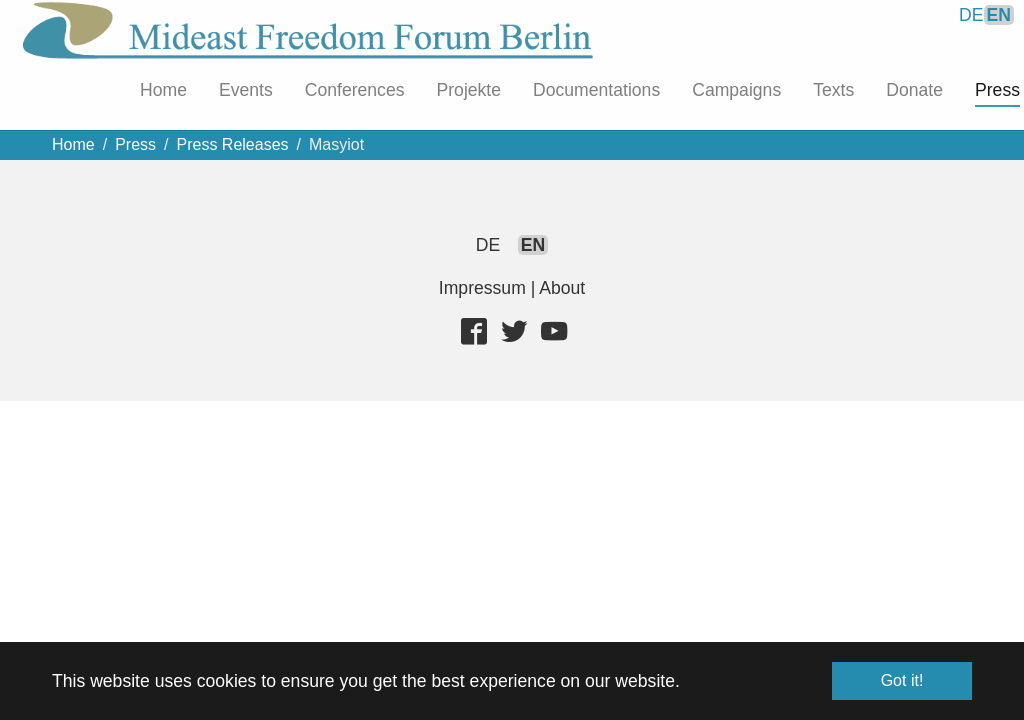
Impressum (482, 288)
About (562, 288)
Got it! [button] (902, 680)
